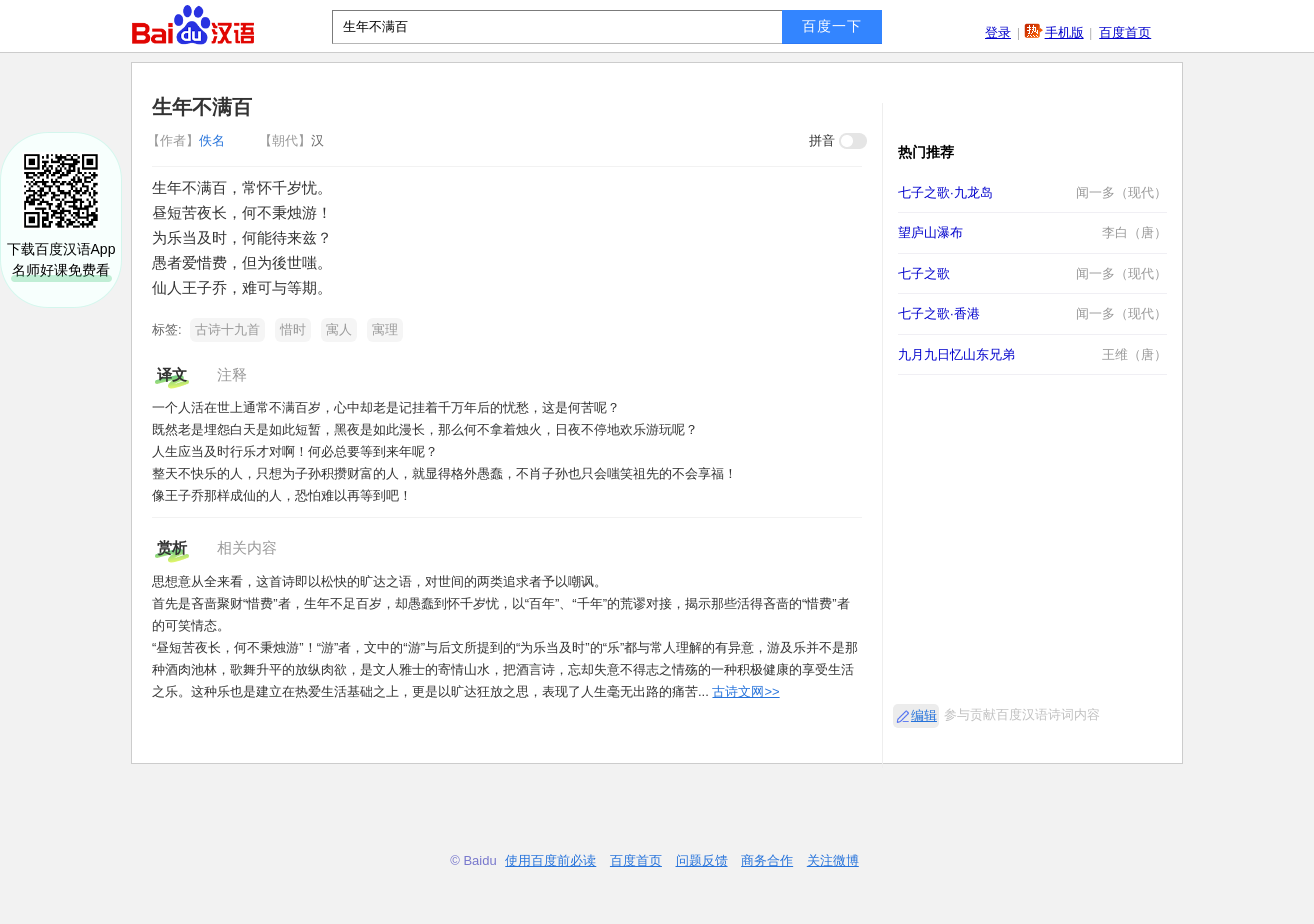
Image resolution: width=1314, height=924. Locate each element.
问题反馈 (702, 860)
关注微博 (833, 860)
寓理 (385, 329)
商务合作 (767, 860)
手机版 (1064, 32)
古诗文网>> (745, 691)
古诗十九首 (227, 329)
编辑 (924, 715)
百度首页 (1125, 32)
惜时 (293, 329)
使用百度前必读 (550, 860)
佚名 (188, 140)
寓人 (339, 329)
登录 (998, 32)
